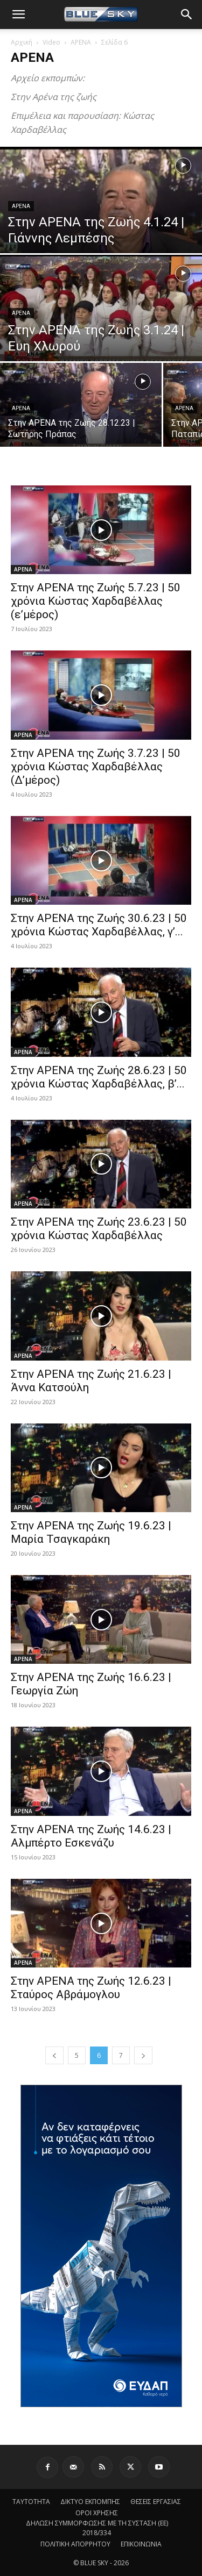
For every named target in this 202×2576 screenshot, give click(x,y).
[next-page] (143, 2055)
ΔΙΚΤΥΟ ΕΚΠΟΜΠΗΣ (90, 2501)
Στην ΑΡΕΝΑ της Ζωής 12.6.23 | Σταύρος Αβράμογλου (91, 1987)
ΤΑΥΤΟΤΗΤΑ (31, 2501)
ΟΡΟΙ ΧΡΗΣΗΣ (96, 2512)
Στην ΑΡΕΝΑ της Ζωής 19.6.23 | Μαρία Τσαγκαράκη (91, 1532)
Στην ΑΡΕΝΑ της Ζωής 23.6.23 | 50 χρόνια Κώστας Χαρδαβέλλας (99, 1228)
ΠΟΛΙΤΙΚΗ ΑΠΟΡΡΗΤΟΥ (75, 2544)
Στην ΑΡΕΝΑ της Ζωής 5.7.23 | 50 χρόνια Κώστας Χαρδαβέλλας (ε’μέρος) (95, 601)
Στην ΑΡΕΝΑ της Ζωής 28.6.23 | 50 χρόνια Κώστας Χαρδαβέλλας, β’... (99, 1077)
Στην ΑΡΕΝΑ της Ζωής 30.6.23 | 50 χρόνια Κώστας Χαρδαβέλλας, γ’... (99, 925)
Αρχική (21, 42)
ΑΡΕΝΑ (81, 42)
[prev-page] (54, 2055)
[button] (18, 14)
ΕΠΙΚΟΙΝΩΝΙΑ (141, 2544)
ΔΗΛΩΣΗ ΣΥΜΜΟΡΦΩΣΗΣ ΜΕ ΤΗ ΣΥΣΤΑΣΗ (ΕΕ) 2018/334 (97, 2527)
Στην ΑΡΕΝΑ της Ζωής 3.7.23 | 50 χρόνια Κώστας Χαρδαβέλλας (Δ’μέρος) (95, 766)
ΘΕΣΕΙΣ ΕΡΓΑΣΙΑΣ (155, 2501)
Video (51, 42)
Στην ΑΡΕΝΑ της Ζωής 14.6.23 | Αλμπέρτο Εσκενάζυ (91, 1836)
